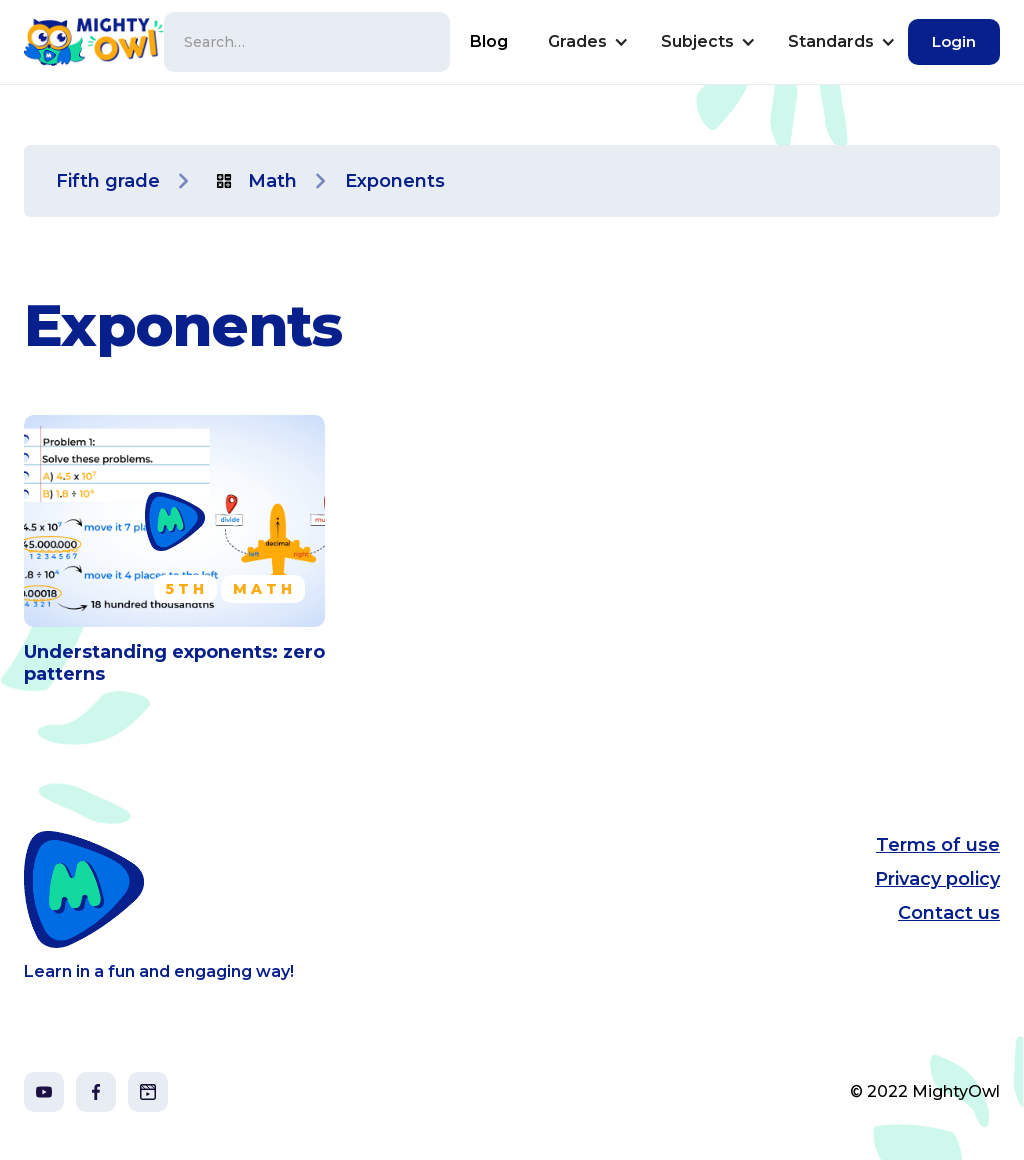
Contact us (949, 913)
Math (272, 181)
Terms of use (938, 845)
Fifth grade (108, 181)
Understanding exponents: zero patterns (174, 663)
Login (954, 41)
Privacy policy (937, 879)
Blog (489, 41)
